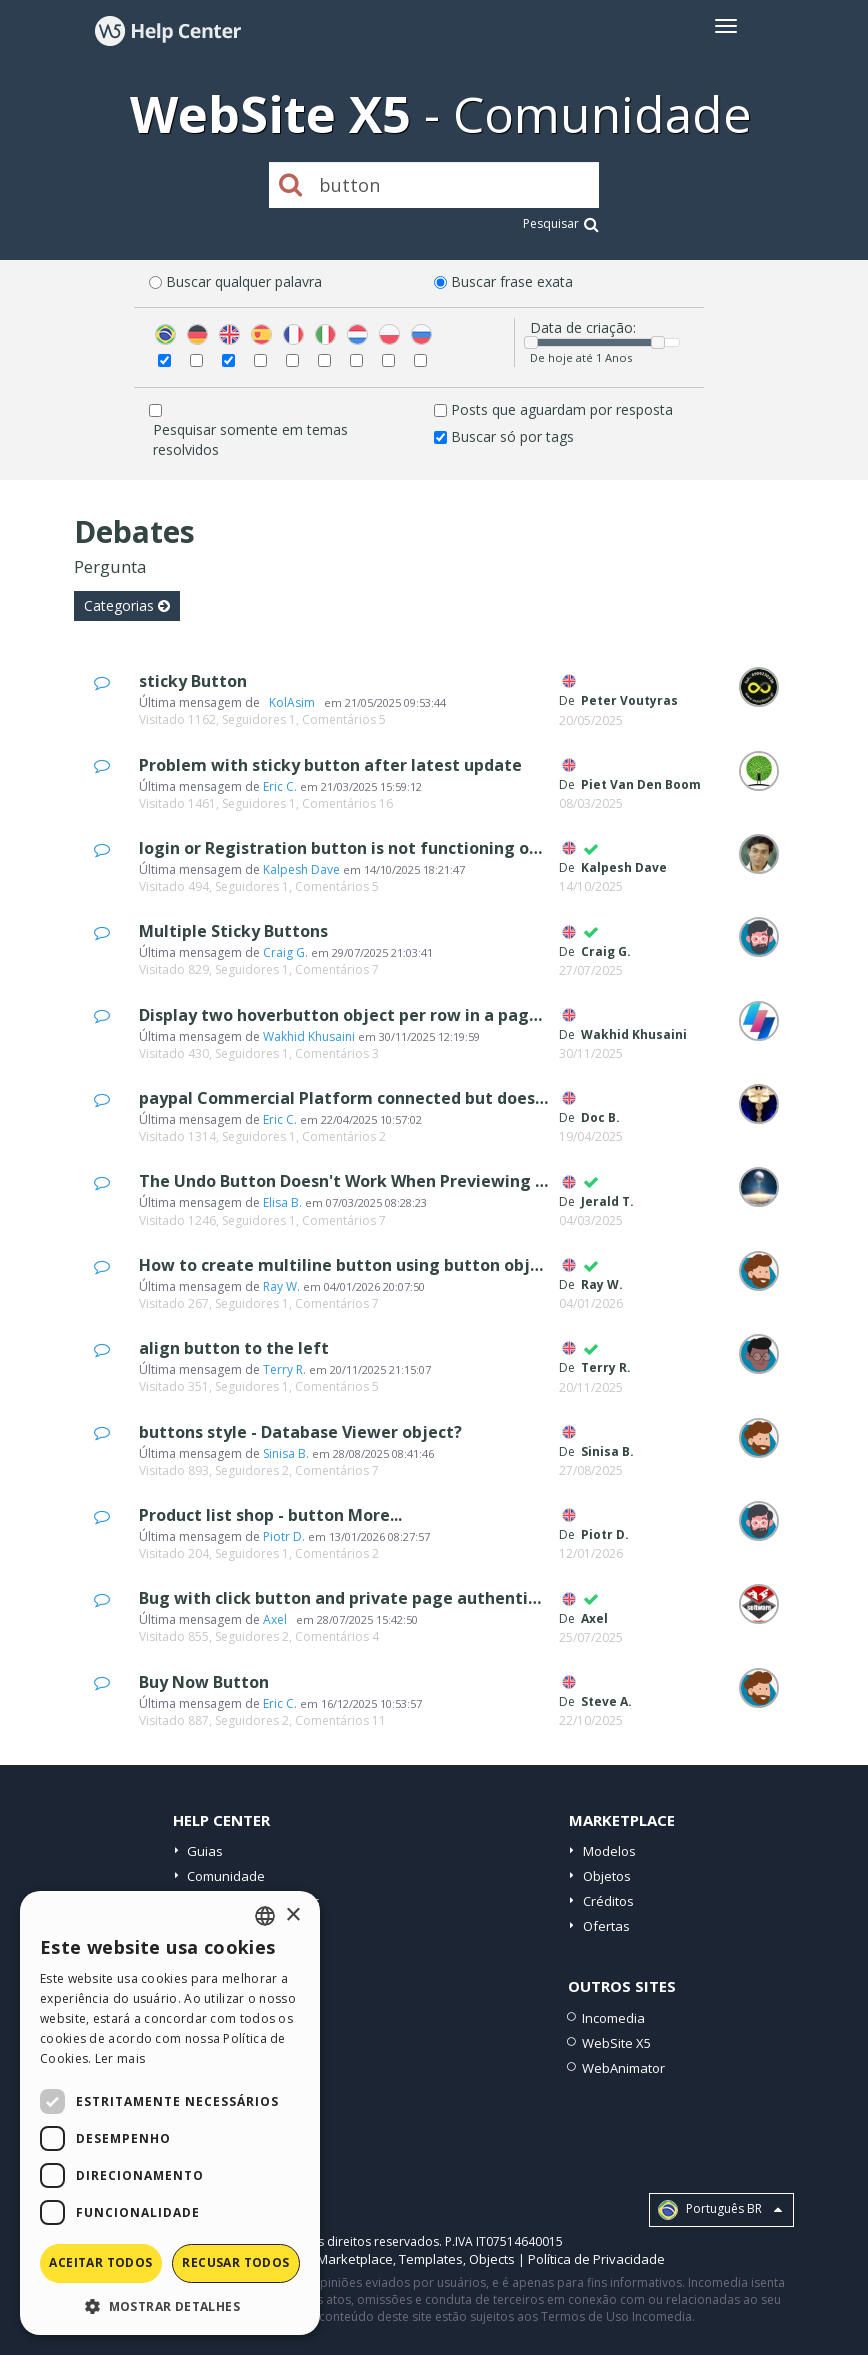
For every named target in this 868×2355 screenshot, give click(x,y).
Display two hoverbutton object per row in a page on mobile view (402, 1015)
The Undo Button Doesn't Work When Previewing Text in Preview (400, 1181)
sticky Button (193, 681)
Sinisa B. (286, 1453)
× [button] (292, 1915)
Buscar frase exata (512, 281)
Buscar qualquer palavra (244, 281)
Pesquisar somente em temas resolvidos (250, 439)
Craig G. (285, 952)
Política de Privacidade (596, 2259)
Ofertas (606, 1926)
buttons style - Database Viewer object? (300, 1432)
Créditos (608, 1901)
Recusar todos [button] (235, 2262)
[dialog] (170, 2113)
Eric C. (280, 786)
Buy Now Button (204, 1682)
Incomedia (613, 2018)
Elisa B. (282, 1202)
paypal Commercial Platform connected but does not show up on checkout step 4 (465, 1098)
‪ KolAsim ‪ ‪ (292, 702)
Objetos (607, 1876)
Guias (205, 1851)
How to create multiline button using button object (347, 1265)
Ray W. (281, 1286)
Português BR (720, 2210)
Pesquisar (561, 223)
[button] (170, 2305)
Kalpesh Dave (301, 869)
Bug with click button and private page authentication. (361, 1598)
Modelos (609, 1851)
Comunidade (226, 1876)
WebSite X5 (616, 2043)
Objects (492, 2259)
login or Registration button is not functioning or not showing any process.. (442, 848)
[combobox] (265, 1916)
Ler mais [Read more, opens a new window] (120, 2058)
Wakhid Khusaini (309, 1036)
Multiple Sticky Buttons (233, 931)
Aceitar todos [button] (100, 2262)
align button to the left (234, 1348)
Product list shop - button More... (270, 1515)
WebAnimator (623, 2068)
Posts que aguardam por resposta (562, 409)
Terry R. (284, 1369)
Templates (431, 2259)
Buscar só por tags (512, 436)
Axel (278, 1619)
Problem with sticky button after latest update (330, 765)
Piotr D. (284, 1536)
